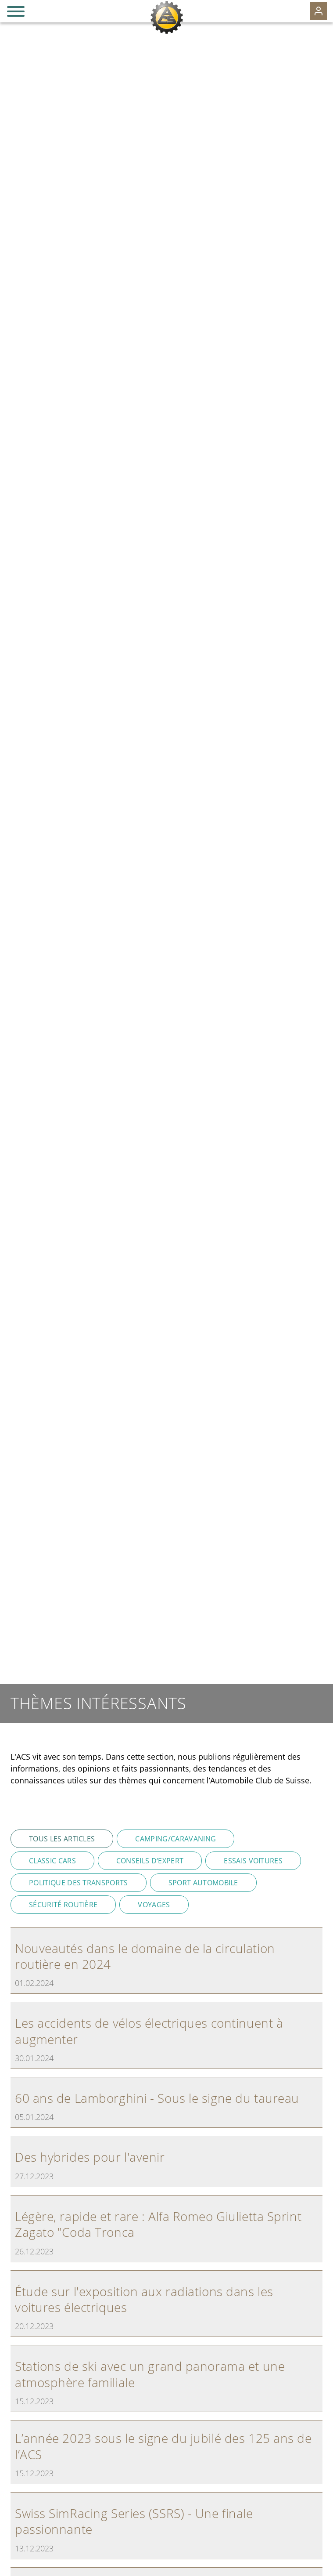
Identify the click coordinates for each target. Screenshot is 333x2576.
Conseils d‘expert (149, 1861)
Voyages (154, 1904)
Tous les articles (62, 1839)
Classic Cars (52, 1861)
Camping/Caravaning (175, 1839)
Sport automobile (203, 1883)
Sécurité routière (63, 1904)
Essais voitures (253, 1861)
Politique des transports (78, 1883)
